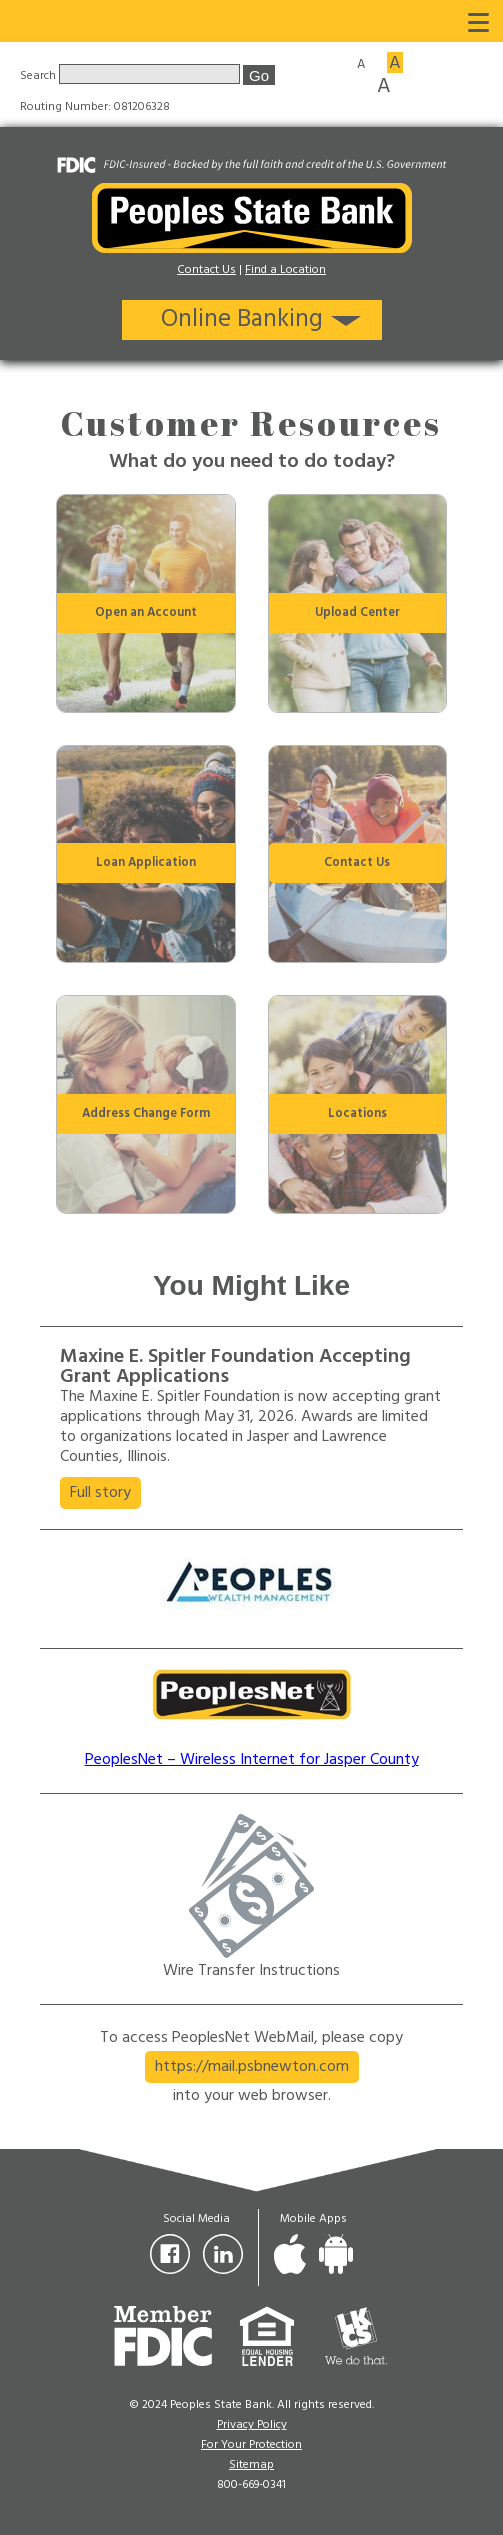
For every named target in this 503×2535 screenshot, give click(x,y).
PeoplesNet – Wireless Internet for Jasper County (252, 1760)
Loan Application (146, 863)
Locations (357, 1114)
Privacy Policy (252, 2425)
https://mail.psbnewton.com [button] (252, 2067)
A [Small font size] (361, 63)
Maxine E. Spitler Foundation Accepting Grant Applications (235, 1367)
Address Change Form (146, 1114)
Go (259, 75)
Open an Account (146, 613)
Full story (105, 1494)
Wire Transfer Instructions (251, 1971)
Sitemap (251, 2465)
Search (39, 76)
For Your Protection (251, 2445)
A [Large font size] (384, 85)
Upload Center (357, 613)
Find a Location (285, 270)
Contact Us (206, 270)
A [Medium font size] (395, 62)
